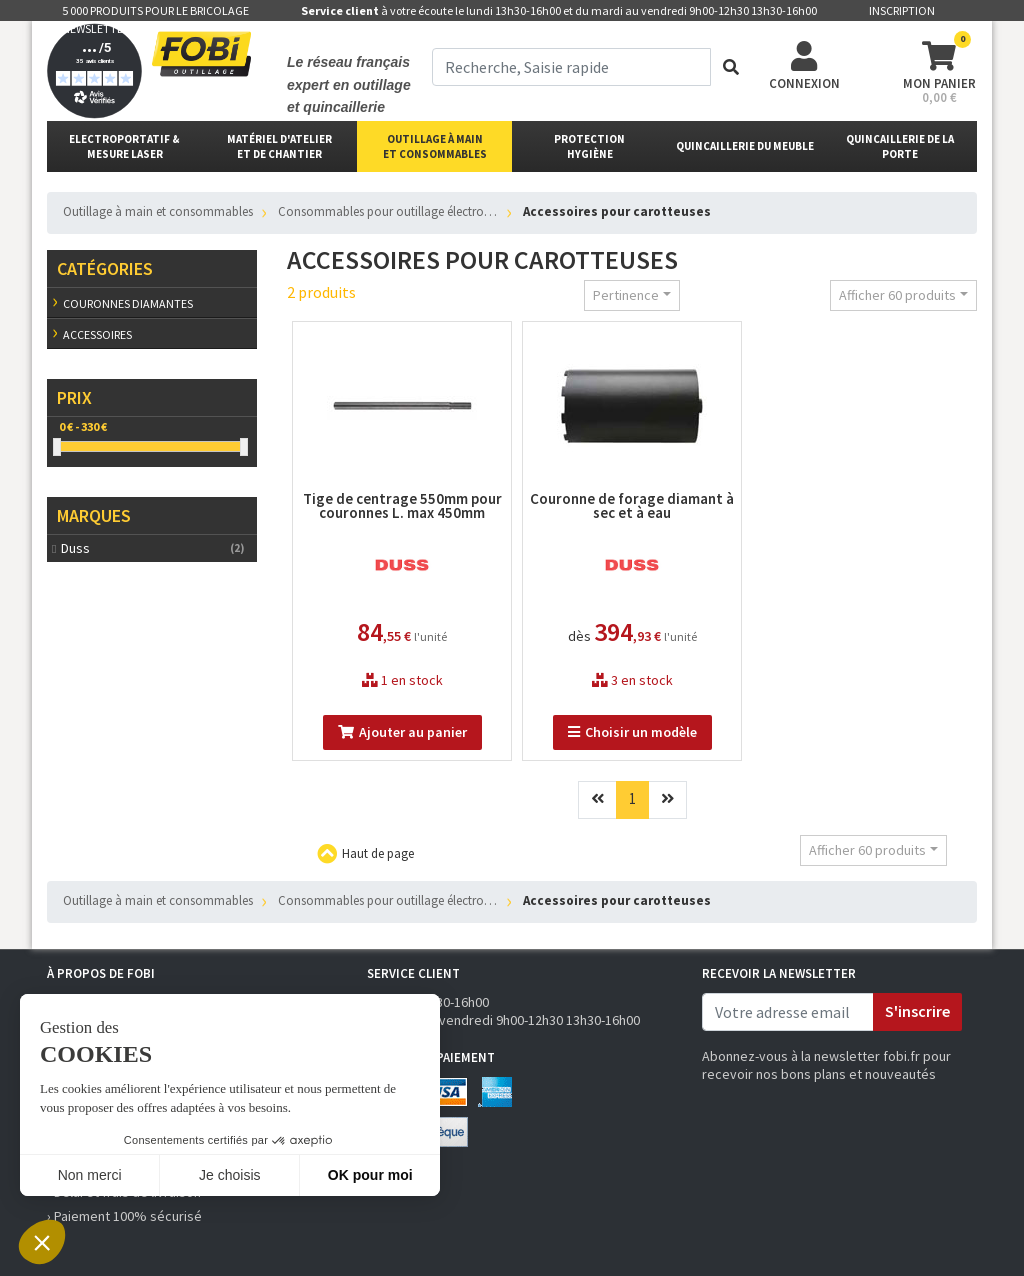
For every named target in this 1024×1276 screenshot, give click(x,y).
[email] (788, 1012)
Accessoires (97, 334)
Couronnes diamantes (128, 303)
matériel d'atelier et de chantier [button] (279, 146)
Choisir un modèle (632, 732)
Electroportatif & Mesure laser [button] (124, 146)
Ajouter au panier (402, 732)
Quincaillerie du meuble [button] (745, 146)
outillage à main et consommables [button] (435, 146)
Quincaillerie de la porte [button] (900, 146)
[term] (571, 67)
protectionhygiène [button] (589, 146)
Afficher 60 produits (897, 295)
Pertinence (626, 295)
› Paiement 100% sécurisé (124, 1216)
